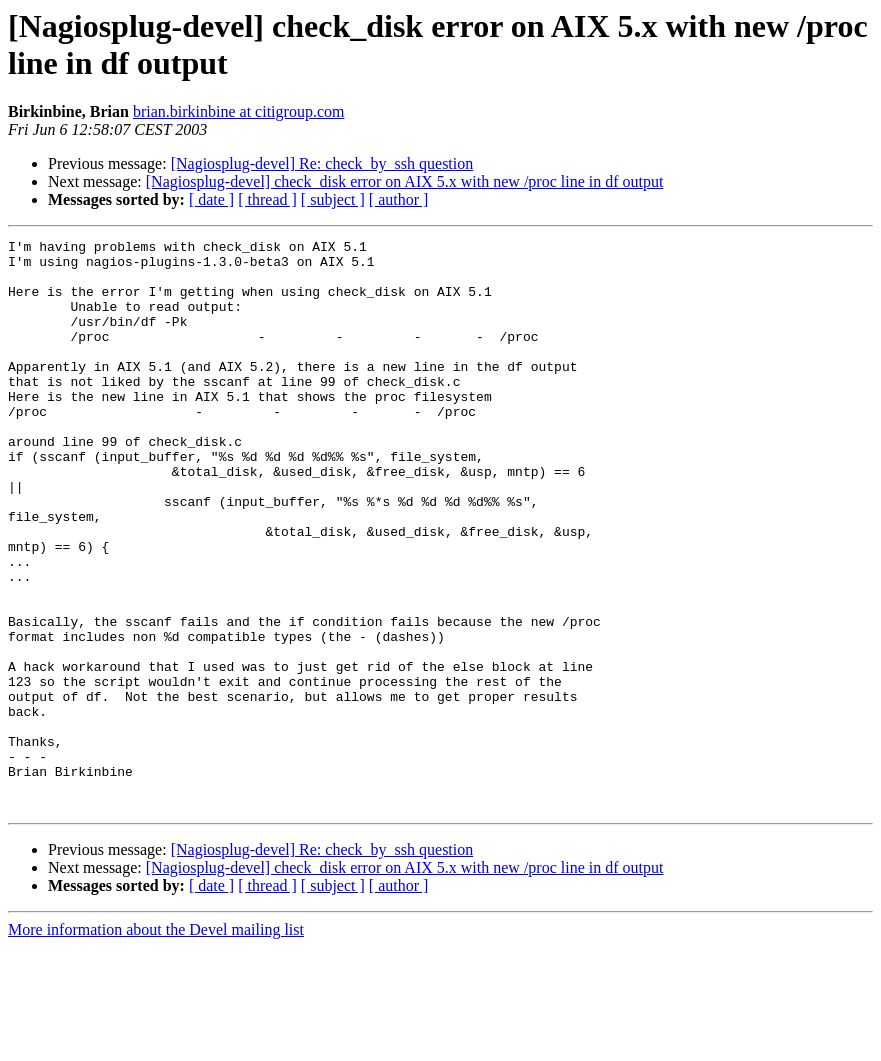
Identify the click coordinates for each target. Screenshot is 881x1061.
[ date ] (211, 199)
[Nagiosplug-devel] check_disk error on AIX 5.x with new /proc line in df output (405, 181)
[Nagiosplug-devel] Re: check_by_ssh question (322, 163)
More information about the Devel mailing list (156, 1043)
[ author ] (399, 199)
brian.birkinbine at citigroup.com (239, 111)
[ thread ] (267, 199)
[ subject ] (333, 199)
